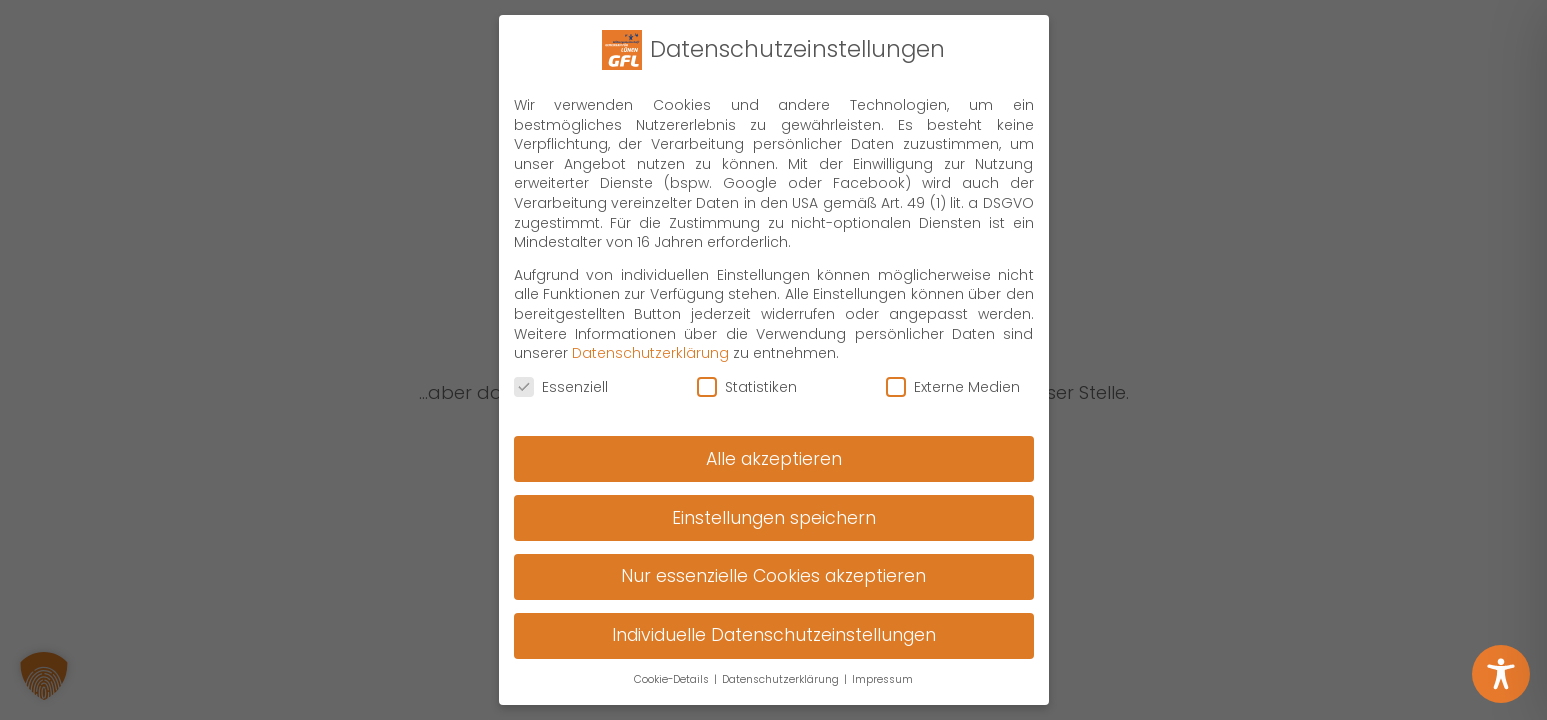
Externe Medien (953, 575)
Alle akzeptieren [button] (774, 647)
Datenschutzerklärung (650, 542)
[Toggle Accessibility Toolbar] (1501, 674)
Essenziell (561, 575)
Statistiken (747, 575)
